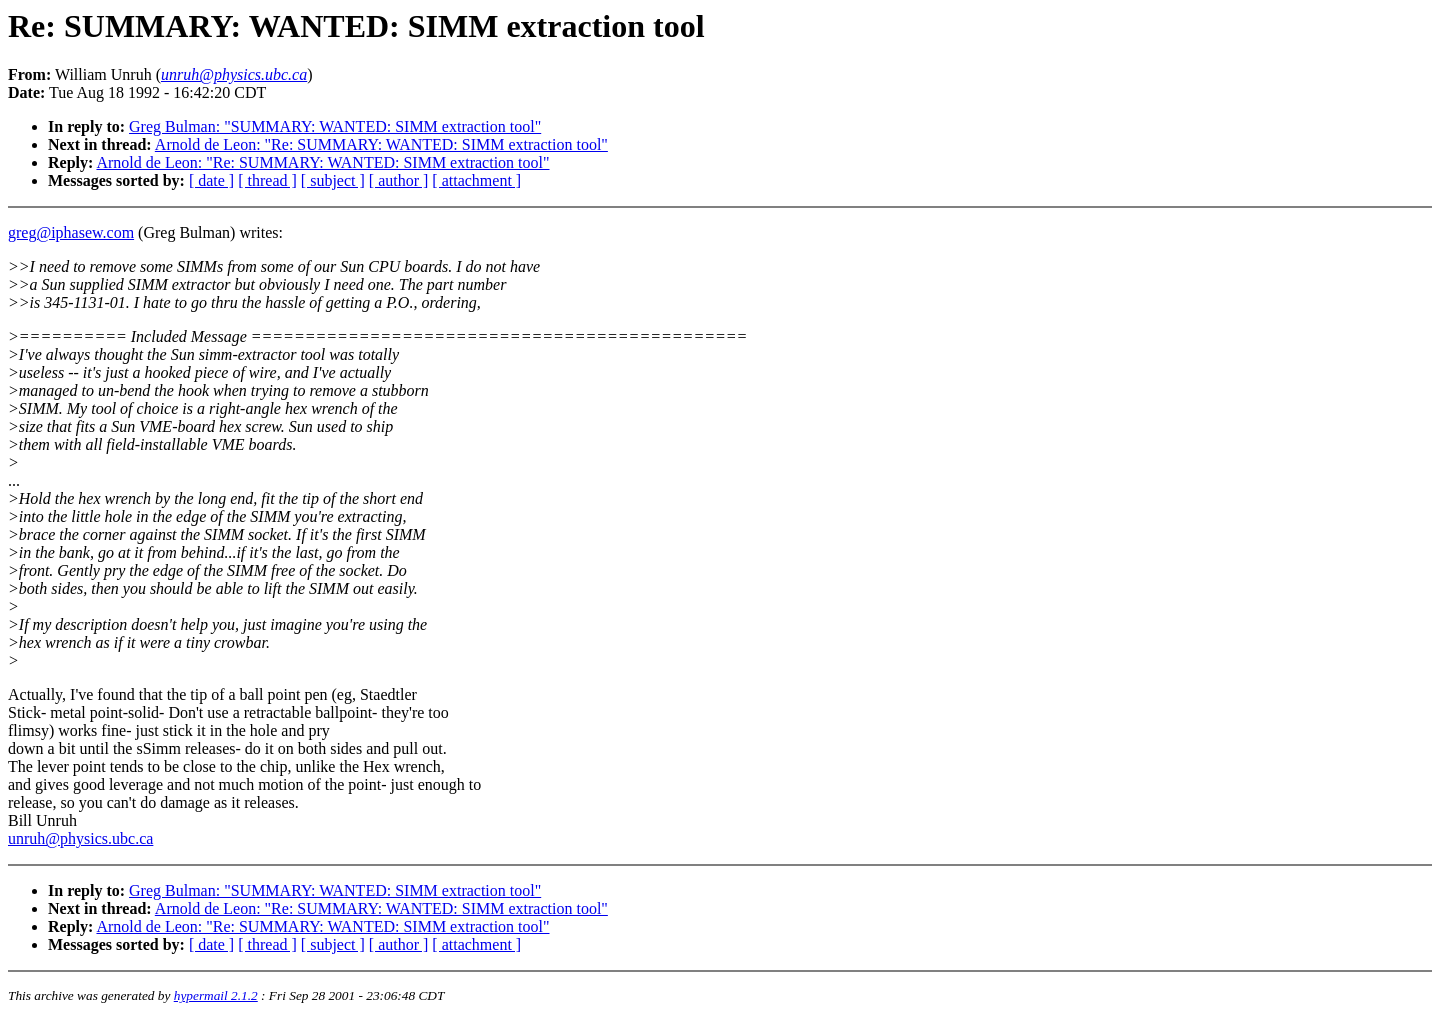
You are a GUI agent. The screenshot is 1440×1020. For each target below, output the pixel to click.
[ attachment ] (476, 180)
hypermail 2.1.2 (216, 995)
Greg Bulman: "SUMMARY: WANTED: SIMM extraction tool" (335, 126)
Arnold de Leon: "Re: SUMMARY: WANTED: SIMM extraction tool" (381, 144)
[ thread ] (267, 180)
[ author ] (399, 180)
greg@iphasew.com (71, 232)
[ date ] (211, 180)
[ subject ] (333, 180)
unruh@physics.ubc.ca (80, 838)
